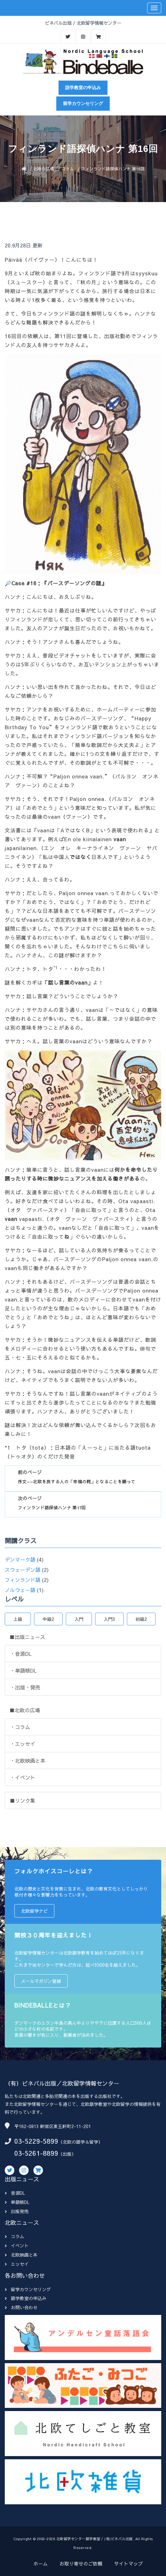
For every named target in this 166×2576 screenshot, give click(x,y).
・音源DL (20, 1653)
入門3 (109, 1619)
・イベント (22, 1777)
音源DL (15, 2193)
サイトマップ (128, 2563)
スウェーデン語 (22, 1569)
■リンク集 (22, 1800)
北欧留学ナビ (34, 1911)
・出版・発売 (25, 1687)
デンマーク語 (20, 1559)
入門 (78, 1619)
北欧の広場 (43, 168)
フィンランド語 (22, 1579)
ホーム (40, 2563)
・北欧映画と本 (27, 1760)
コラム (67, 168)
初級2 (141, 1619)
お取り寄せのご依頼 (80, 2563)
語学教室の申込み (83, 87)
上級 (17, 1619)
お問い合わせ (21, 2307)
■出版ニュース (27, 1636)
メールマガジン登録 (41, 1981)
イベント (17, 2245)
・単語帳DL (23, 1670)
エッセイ (17, 2264)
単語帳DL (17, 2202)
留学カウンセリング (83, 103)
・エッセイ (22, 1743)
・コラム (20, 1726)
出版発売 (17, 2211)
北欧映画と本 (21, 2255)
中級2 (48, 1619)
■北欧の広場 (25, 1710)
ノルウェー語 (20, 1589)
